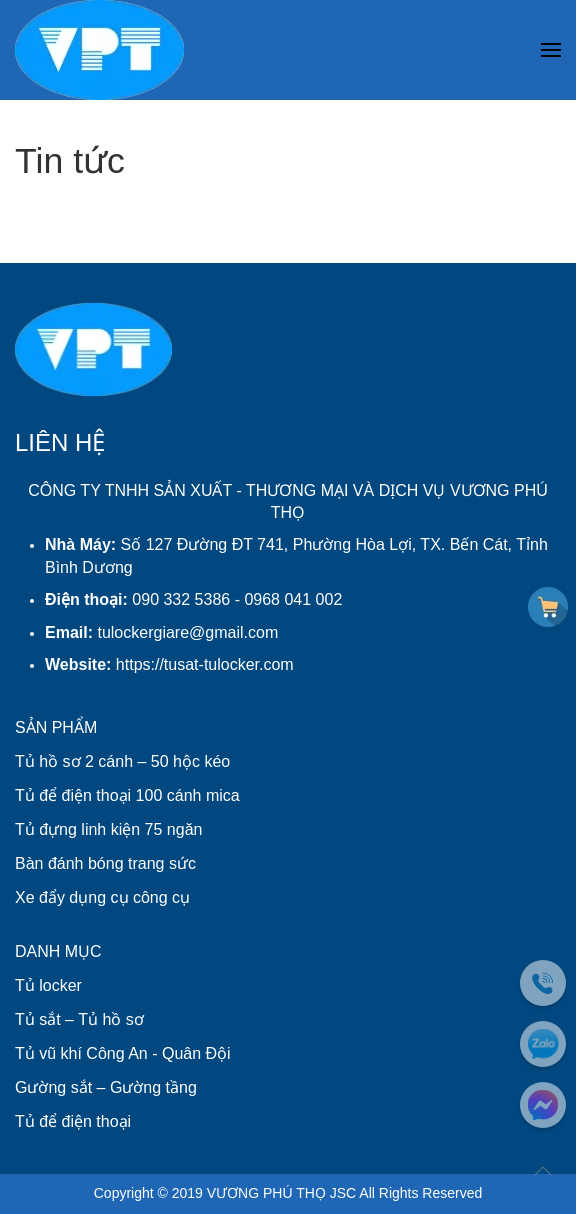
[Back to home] (99, 50)
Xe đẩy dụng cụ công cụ (102, 897)
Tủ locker (48, 985)
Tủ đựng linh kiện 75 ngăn (108, 829)
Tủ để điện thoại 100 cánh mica (127, 795)
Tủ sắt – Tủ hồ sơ (79, 1019)
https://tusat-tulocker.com (205, 664)
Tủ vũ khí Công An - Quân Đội (123, 1053)
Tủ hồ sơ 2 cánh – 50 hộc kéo (122, 761)
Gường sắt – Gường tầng (106, 1087)
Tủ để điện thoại (73, 1121)
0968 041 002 (293, 599)
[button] (551, 50)
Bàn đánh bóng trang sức (105, 863)
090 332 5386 (181, 599)
